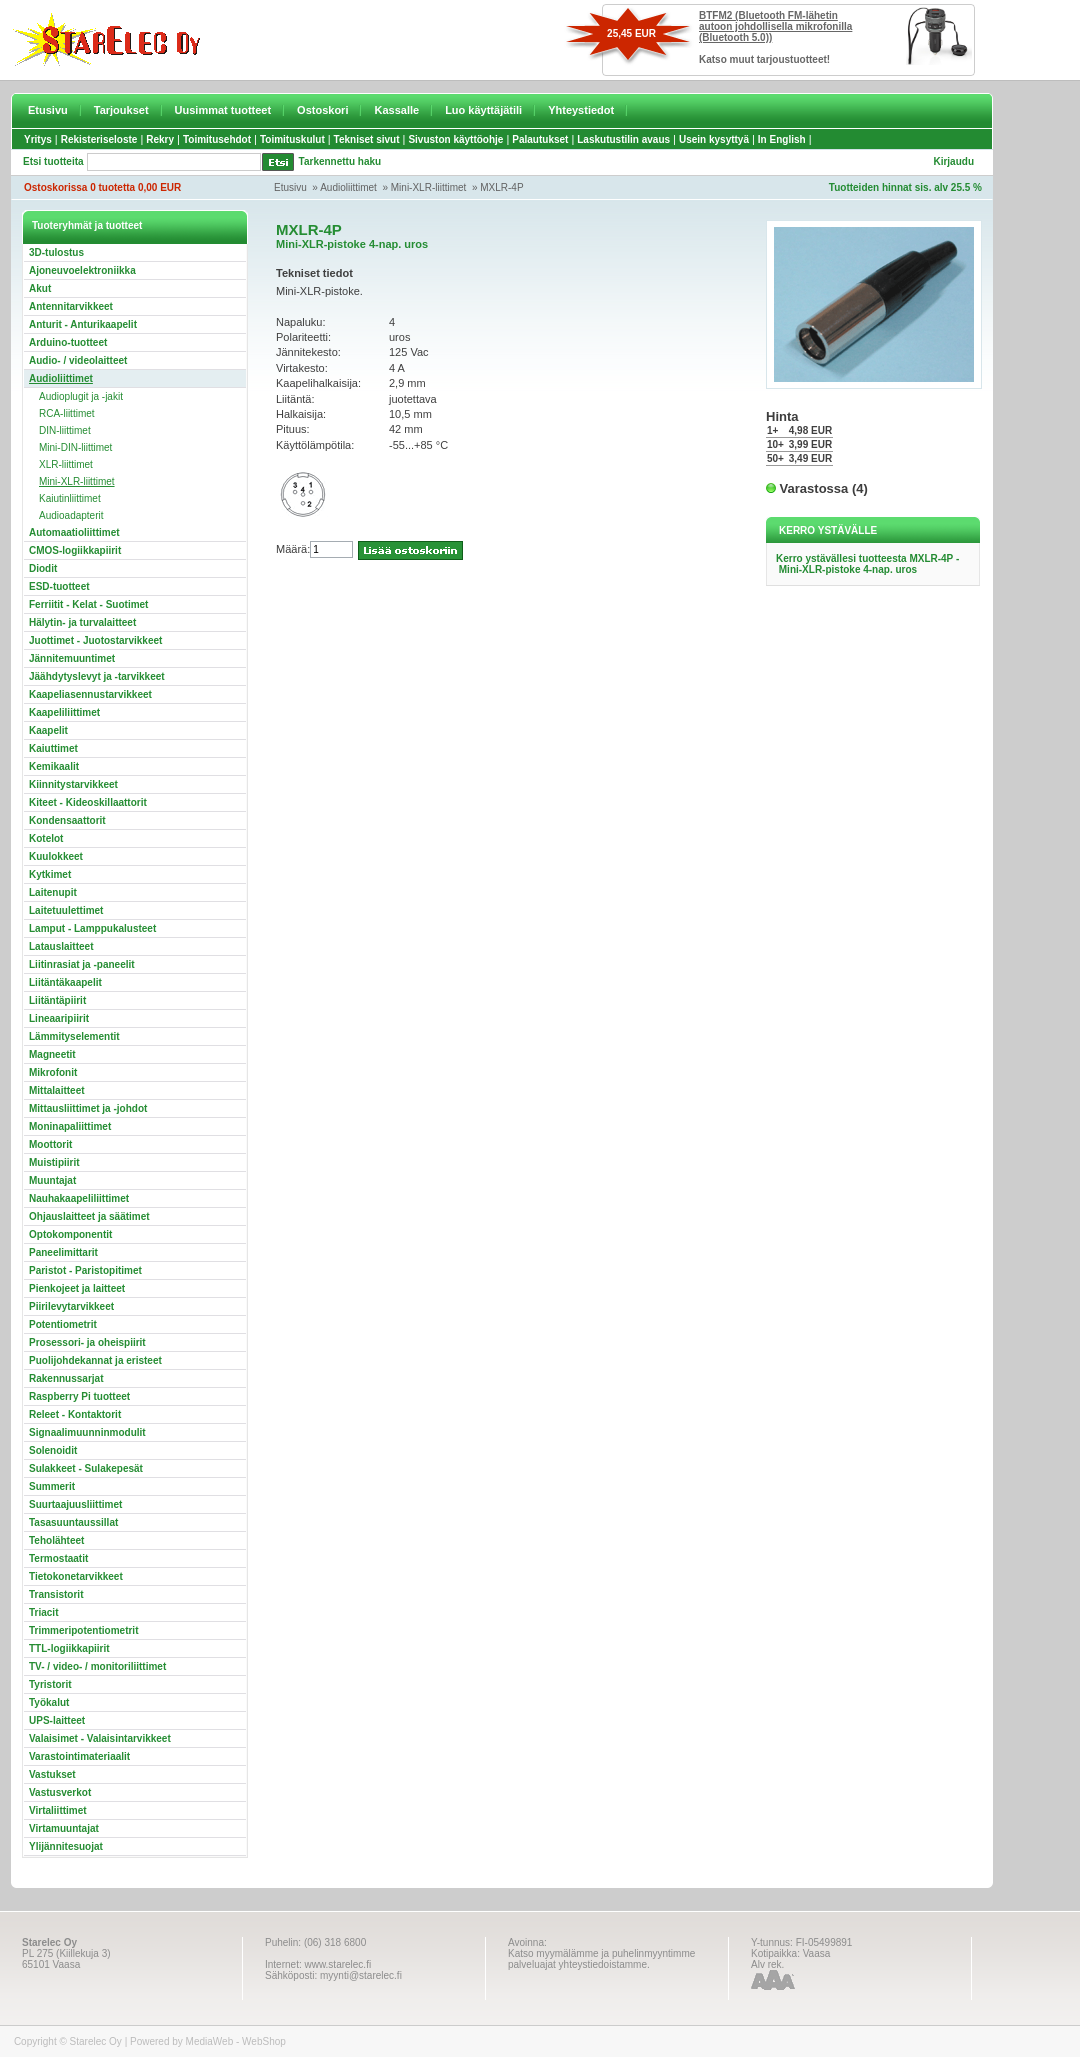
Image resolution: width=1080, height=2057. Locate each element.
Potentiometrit (63, 1324)
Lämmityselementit (74, 1036)
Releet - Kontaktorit (75, 1414)
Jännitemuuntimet (72, 658)
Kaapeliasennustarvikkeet (90, 694)
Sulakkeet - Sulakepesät (86, 1468)
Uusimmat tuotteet (223, 110)
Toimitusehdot (217, 139)
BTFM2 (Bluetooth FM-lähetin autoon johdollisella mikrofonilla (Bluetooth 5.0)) (775, 26)
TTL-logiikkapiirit (69, 1648)
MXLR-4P (501, 187)
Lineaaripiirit (59, 1018)
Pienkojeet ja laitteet (77, 1288)
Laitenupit (53, 892)
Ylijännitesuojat (66, 1846)
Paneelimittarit (63, 1252)
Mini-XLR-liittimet (429, 187)
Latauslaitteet (61, 946)
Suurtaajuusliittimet (75, 1504)
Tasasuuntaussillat (73, 1522)
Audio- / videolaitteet (78, 360)
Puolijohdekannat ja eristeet (95, 1360)
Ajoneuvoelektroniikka (82, 270)
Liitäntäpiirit (57, 1000)
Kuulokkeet (56, 856)
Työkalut (49, 1702)
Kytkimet (50, 874)
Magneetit (52, 1054)
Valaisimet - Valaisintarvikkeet (100, 1738)
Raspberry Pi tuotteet (79, 1396)
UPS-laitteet (57, 1720)
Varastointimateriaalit (79, 1756)
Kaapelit (48, 730)
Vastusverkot (60, 1792)
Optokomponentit (70, 1234)
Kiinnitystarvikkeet (73, 784)
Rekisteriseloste (99, 139)
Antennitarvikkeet (71, 306)
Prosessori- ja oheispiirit (87, 1342)
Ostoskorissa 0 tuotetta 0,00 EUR (102, 187)
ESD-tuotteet (59, 586)
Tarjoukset (121, 110)
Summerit (52, 1486)
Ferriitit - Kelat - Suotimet (88, 604)
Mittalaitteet (57, 1090)
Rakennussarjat (66, 1378)
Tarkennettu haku (340, 161)
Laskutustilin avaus (623, 139)
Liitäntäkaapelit (65, 982)
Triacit (43, 1612)
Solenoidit (53, 1450)
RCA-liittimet (67, 413)
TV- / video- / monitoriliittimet (97, 1666)
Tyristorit (50, 1684)
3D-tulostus (56, 252)
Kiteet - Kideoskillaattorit (88, 802)
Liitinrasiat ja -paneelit (82, 964)
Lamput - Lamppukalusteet (92, 928)
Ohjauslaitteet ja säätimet (89, 1216)
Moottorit (50, 1144)
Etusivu (48, 110)
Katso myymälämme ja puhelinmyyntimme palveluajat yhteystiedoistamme (601, 1959)
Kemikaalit (54, 766)
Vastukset (52, 1774)
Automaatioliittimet (74, 532)
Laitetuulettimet (66, 910)
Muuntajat (52, 1180)
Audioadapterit (71, 515)
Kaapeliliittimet (64, 712)
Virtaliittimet (58, 1810)
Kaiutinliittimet (70, 498)
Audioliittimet (348, 187)
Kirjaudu (953, 161)
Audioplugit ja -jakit (81, 396)
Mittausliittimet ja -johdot (88, 1108)
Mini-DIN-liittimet (75, 447)
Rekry (160, 139)
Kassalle (396, 110)
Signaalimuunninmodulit (87, 1432)
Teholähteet (56, 1540)
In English (782, 139)
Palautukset (540, 139)
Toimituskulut (292, 139)
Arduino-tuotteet (68, 342)
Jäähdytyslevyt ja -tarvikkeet (97, 676)
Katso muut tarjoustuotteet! (764, 59)
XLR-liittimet (66, 464)
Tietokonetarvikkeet (76, 1576)
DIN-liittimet (65, 430)
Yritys (38, 139)
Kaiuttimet (53, 748)
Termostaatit (58, 1558)
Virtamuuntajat (64, 1828)
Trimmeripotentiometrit (83, 1630)
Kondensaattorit (67, 820)
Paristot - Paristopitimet (85, 1270)
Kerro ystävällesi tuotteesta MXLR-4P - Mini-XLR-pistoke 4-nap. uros (867, 564)
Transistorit (56, 1594)
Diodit (43, 568)
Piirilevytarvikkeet (71, 1306)
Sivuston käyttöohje (455, 139)
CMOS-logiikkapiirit (75, 550)
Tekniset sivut (367, 139)
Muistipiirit (54, 1162)
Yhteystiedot (581, 110)
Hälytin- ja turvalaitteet (82, 622)
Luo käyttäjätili (483, 110)
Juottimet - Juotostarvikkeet (95, 640)
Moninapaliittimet (70, 1126)
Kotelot (46, 838)
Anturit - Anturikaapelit (83, 324)
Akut (40, 288)
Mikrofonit (53, 1072)
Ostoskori (322, 110)
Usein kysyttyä (714, 139)
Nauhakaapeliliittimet (79, 1198)
